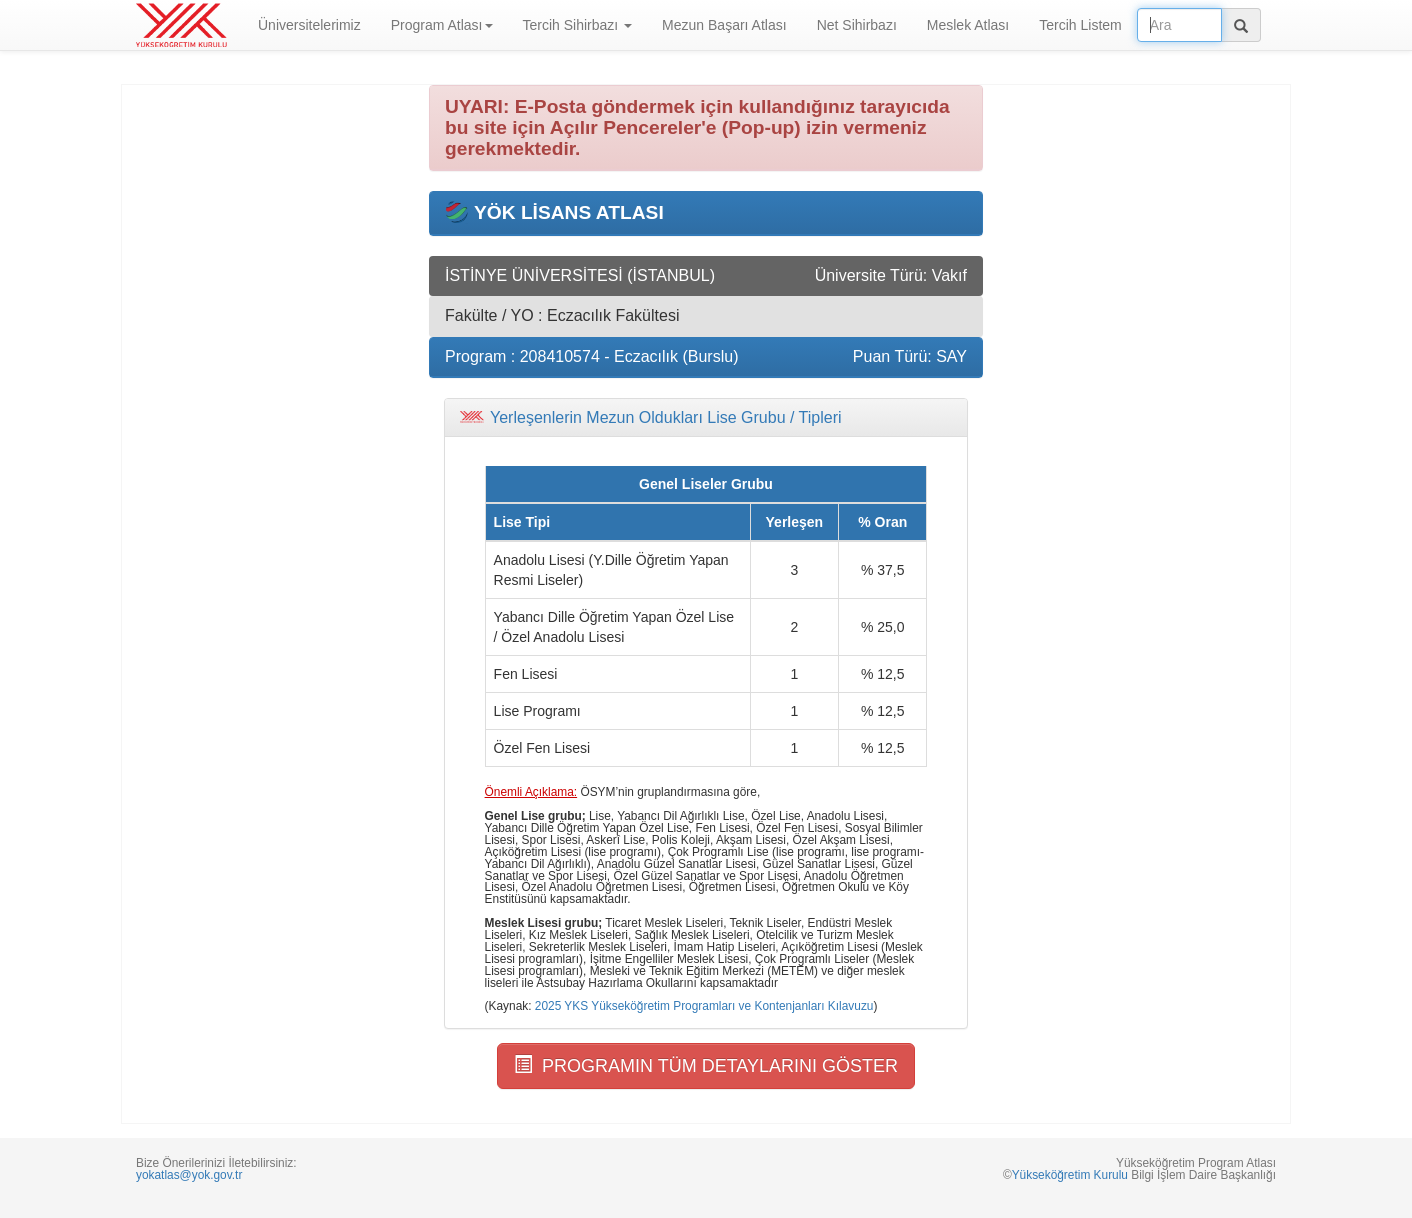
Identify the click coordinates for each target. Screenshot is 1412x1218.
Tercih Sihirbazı (578, 25)
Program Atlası (442, 25)
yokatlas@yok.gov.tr (189, 1175)
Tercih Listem (1080, 25)
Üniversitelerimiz (309, 25)
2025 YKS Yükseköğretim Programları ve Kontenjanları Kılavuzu (704, 1006)
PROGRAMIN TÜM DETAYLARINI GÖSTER (706, 1065)
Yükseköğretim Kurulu (1070, 1175)
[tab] (706, 418)
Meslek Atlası (968, 25)
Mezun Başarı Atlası (724, 25)
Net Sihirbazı (857, 25)
